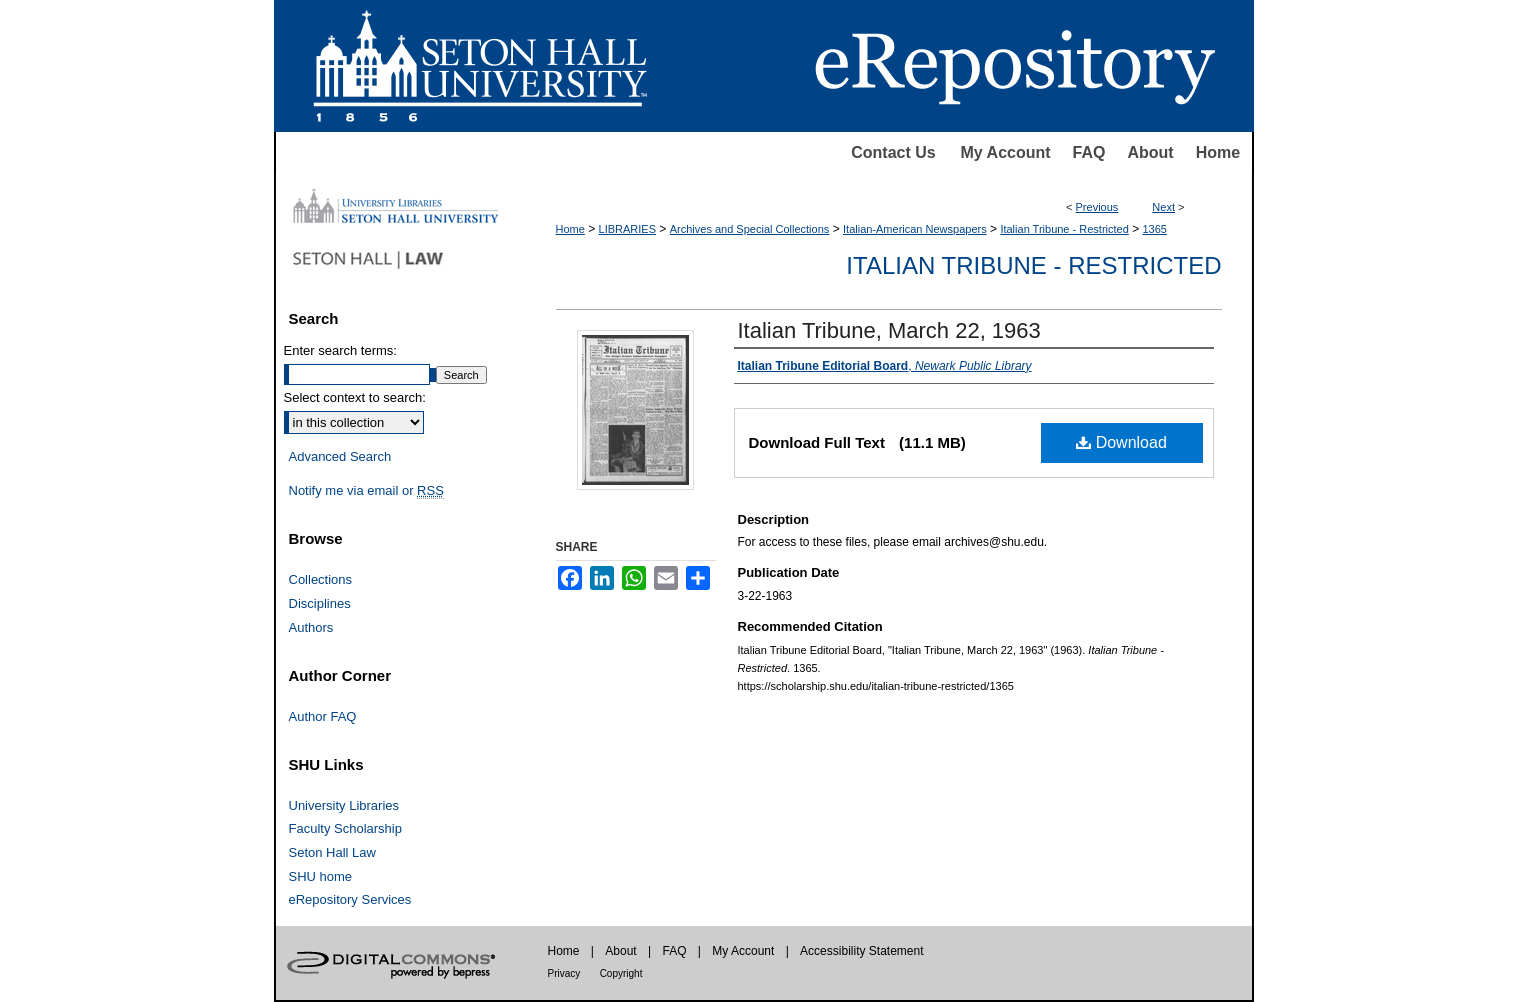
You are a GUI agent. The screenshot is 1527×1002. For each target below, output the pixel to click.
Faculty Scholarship (345, 828)
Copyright (621, 973)
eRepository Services (350, 899)
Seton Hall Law (332, 852)
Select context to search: (355, 397)
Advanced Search (340, 456)
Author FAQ (323, 716)
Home (1218, 152)
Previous (1097, 207)
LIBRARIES (627, 229)
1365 (1154, 229)
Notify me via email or (366, 491)
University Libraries (344, 805)
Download (1121, 442)
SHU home (321, 876)
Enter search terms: (340, 350)
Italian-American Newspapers (915, 229)
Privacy (564, 973)
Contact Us (893, 152)
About (1150, 152)
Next (1163, 207)
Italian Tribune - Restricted (1064, 229)
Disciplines (320, 603)
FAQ (1089, 152)
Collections (321, 579)
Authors (311, 627)
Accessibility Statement (861, 951)
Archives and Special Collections (750, 229)
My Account (1006, 152)
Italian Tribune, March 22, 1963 (889, 330)
